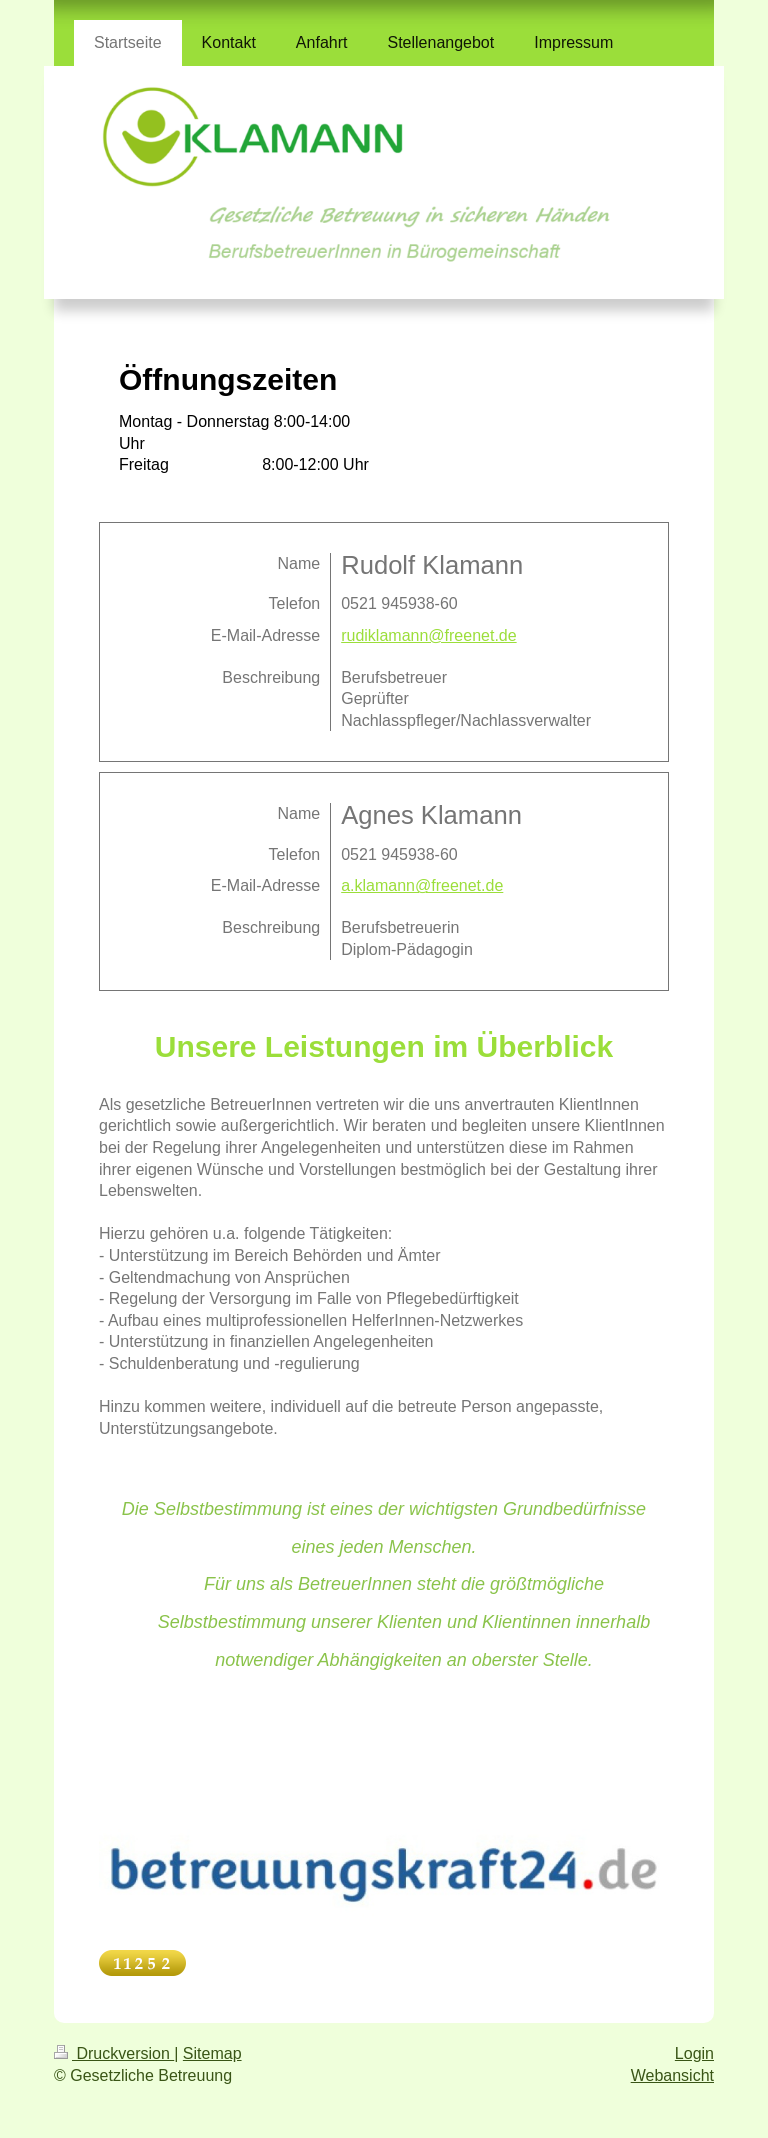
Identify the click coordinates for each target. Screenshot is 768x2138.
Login (694, 2053)
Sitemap (212, 2053)
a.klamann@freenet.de (422, 885)
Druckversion (114, 2053)
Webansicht (672, 2075)
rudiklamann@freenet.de (428, 635)
